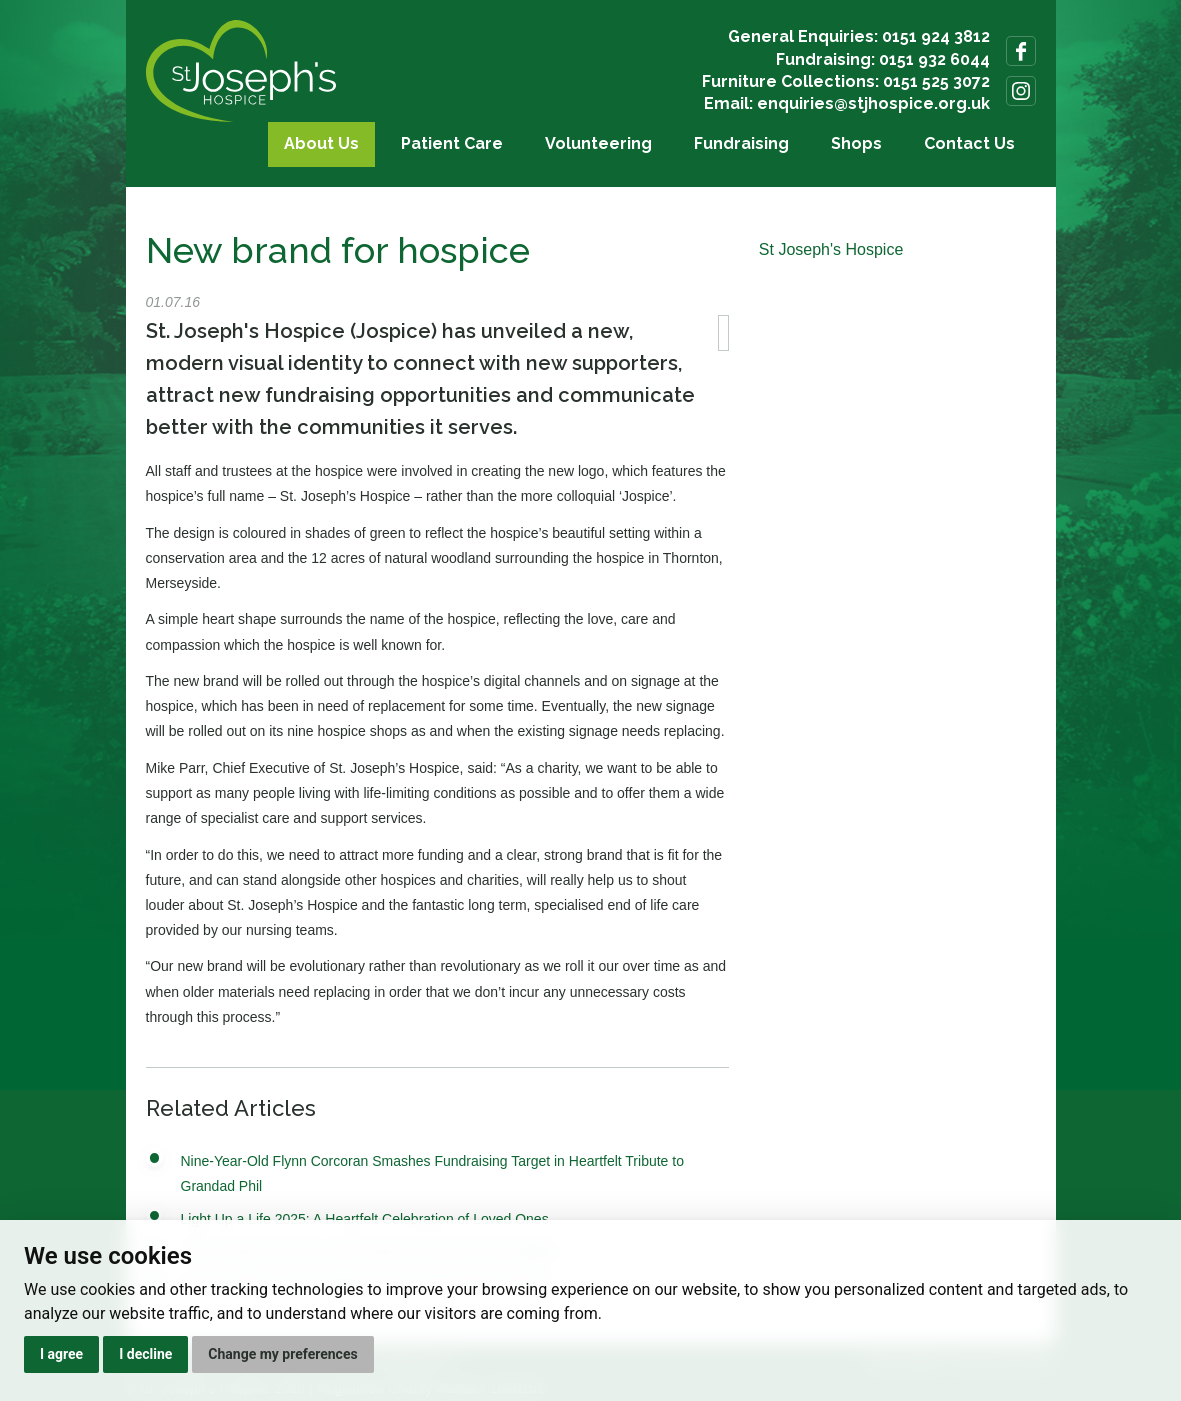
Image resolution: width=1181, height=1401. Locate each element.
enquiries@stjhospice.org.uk (873, 103)
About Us (321, 143)
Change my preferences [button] (282, 1354)
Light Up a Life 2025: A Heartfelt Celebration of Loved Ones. (367, 1219)
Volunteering (598, 143)
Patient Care (452, 143)
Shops (856, 143)
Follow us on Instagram (1021, 91)
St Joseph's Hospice (831, 249)
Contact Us (969, 143)
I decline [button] (145, 1354)
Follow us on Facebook (1021, 51)
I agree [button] (61, 1354)
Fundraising (741, 143)
